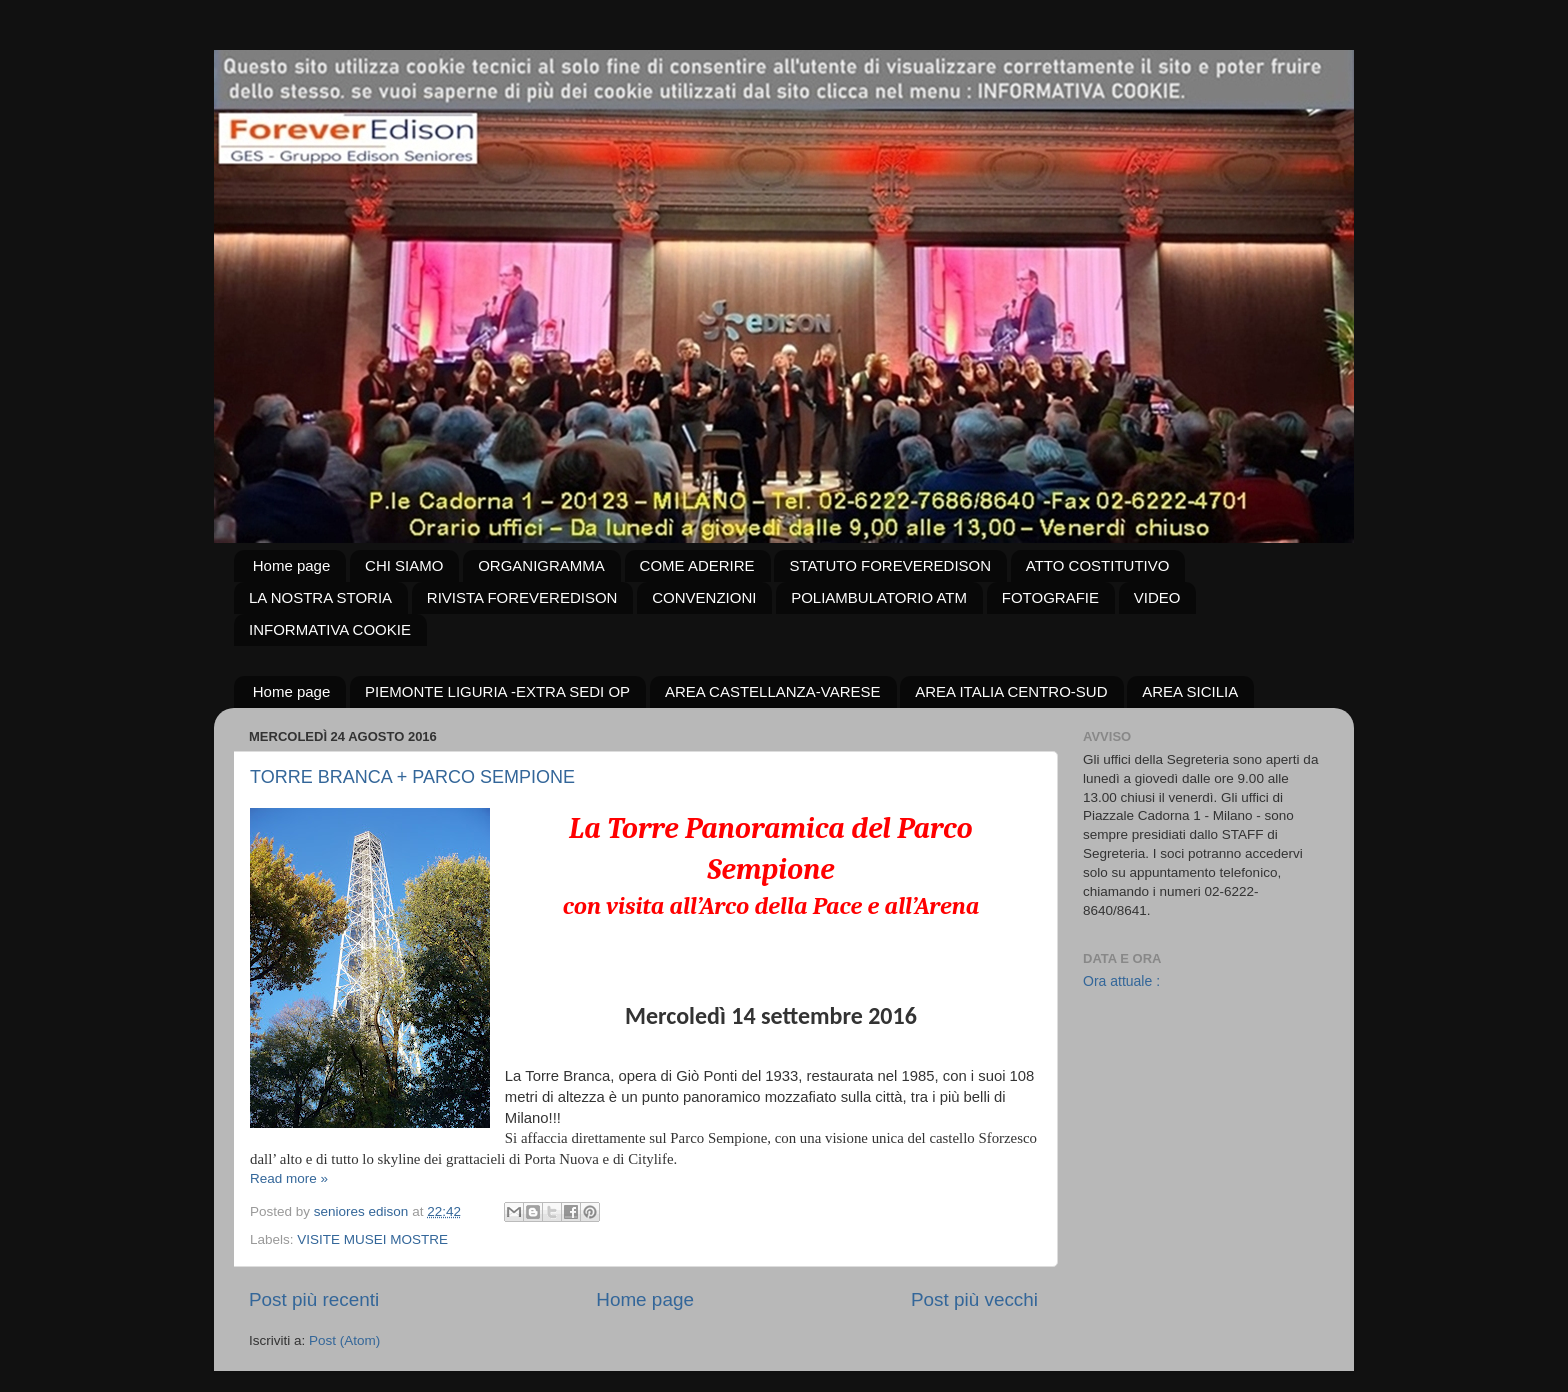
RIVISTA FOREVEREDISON (522, 597)
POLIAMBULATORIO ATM (879, 597)
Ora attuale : (1121, 981)
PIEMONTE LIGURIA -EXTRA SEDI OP (497, 691)
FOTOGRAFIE (1050, 597)
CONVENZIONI (704, 597)
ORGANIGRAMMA (541, 565)
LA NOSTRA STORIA (320, 597)
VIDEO (1157, 597)
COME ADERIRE (697, 565)
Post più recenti (314, 1299)
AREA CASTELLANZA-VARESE (773, 691)
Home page (292, 565)
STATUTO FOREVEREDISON (890, 565)
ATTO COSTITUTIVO (1098, 565)
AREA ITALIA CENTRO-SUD (1011, 691)
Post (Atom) (344, 1340)
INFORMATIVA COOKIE (330, 629)
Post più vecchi (974, 1299)
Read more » (289, 1178)
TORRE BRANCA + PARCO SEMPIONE (412, 777)
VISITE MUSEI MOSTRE (372, 1239)
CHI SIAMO (404, 565)
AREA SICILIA (1190, 691)
